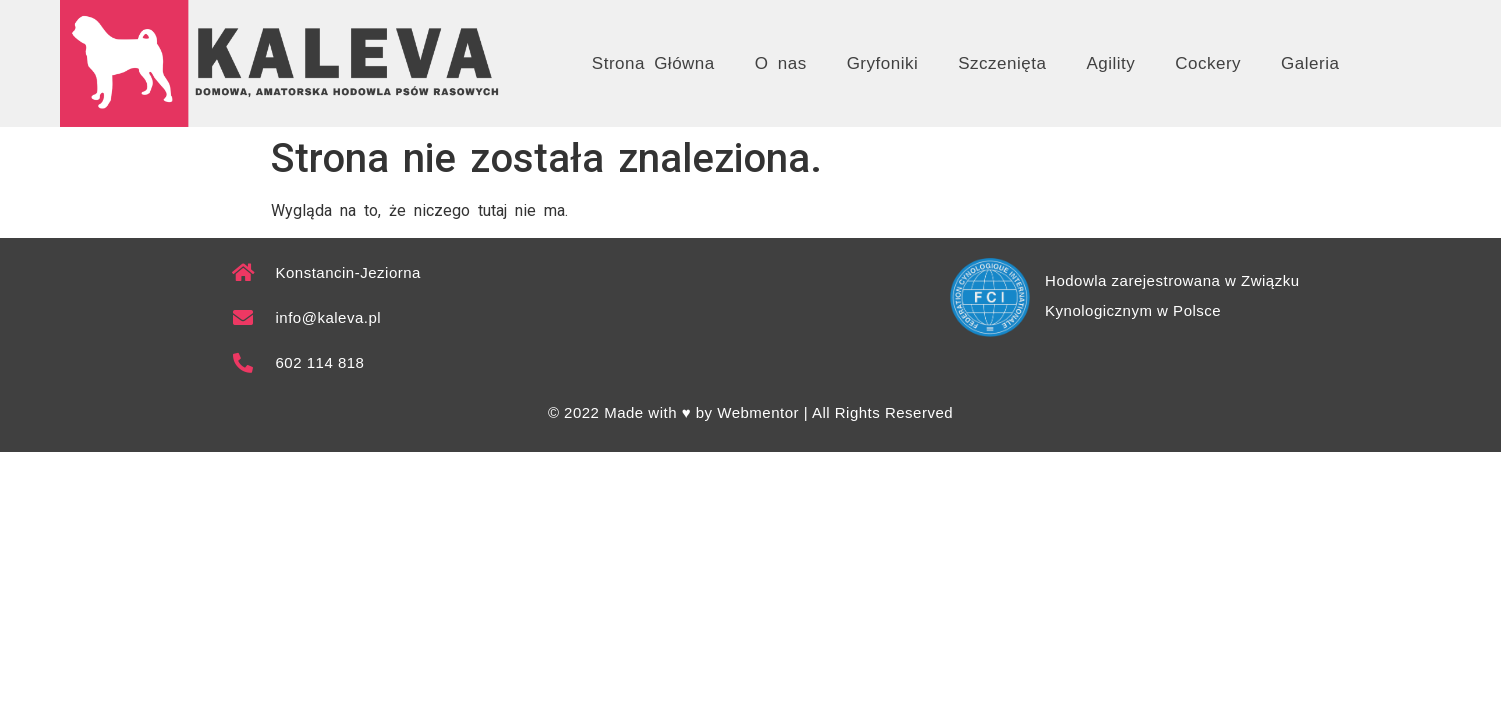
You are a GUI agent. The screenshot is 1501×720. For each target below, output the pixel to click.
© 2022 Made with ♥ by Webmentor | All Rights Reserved (750, 412)
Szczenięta (1002, 63)
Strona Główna (653, 63)
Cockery (1208, 63)
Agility (1110, 63)
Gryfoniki (883, 63)
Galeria (1310, 63)
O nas (781, 63)
